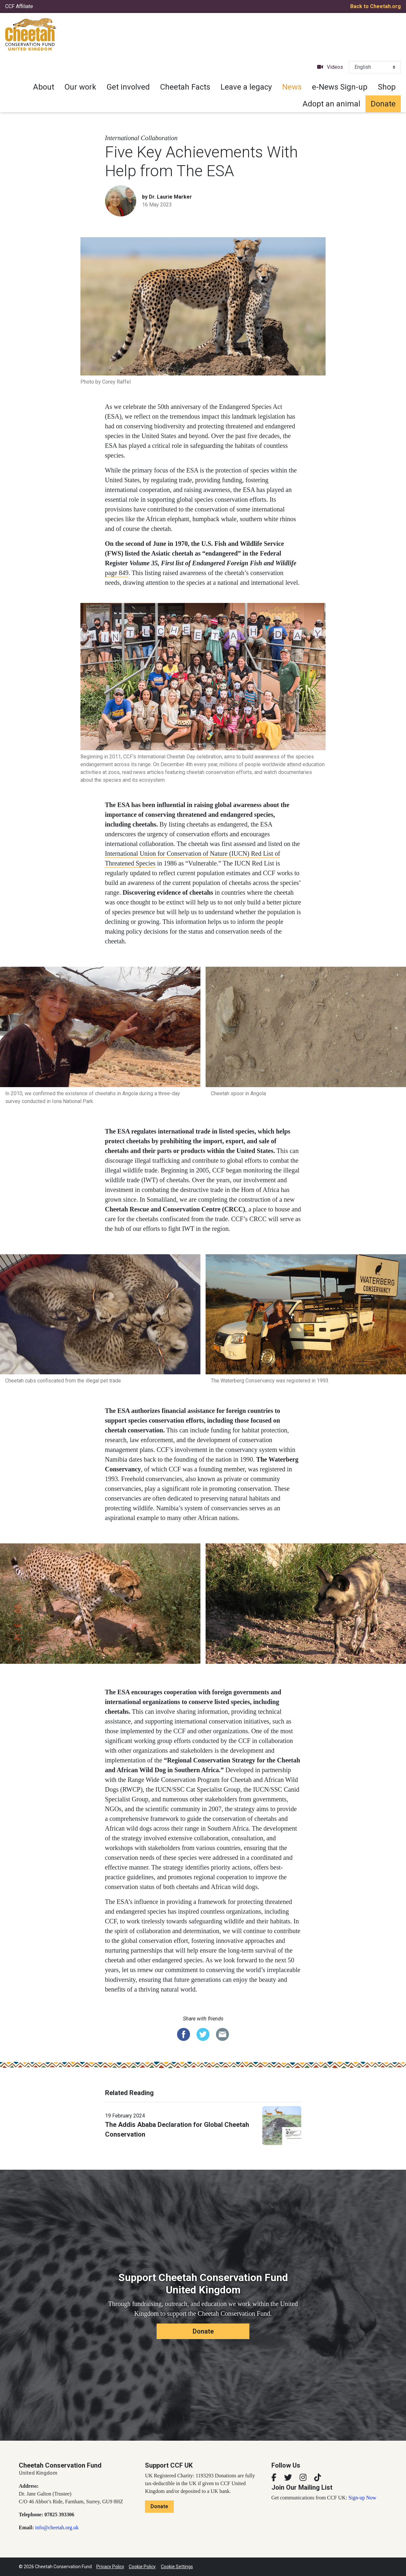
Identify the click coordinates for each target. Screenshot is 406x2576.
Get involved (128, 87)
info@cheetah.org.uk (56, 2527)
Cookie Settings (177, 2566)
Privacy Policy (110, 2566)
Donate (383, 103)
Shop (387, 87)
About (43, 87)
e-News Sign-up (339, 87)
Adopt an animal (331, 103)
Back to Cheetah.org (375, 6)
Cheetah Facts (185, 87)
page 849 (117, 572)
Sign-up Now (362, 2497)
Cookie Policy (142, 2566)
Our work (80, 87)
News (292, 87)
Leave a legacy (246, 87)
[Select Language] (375, 67)
